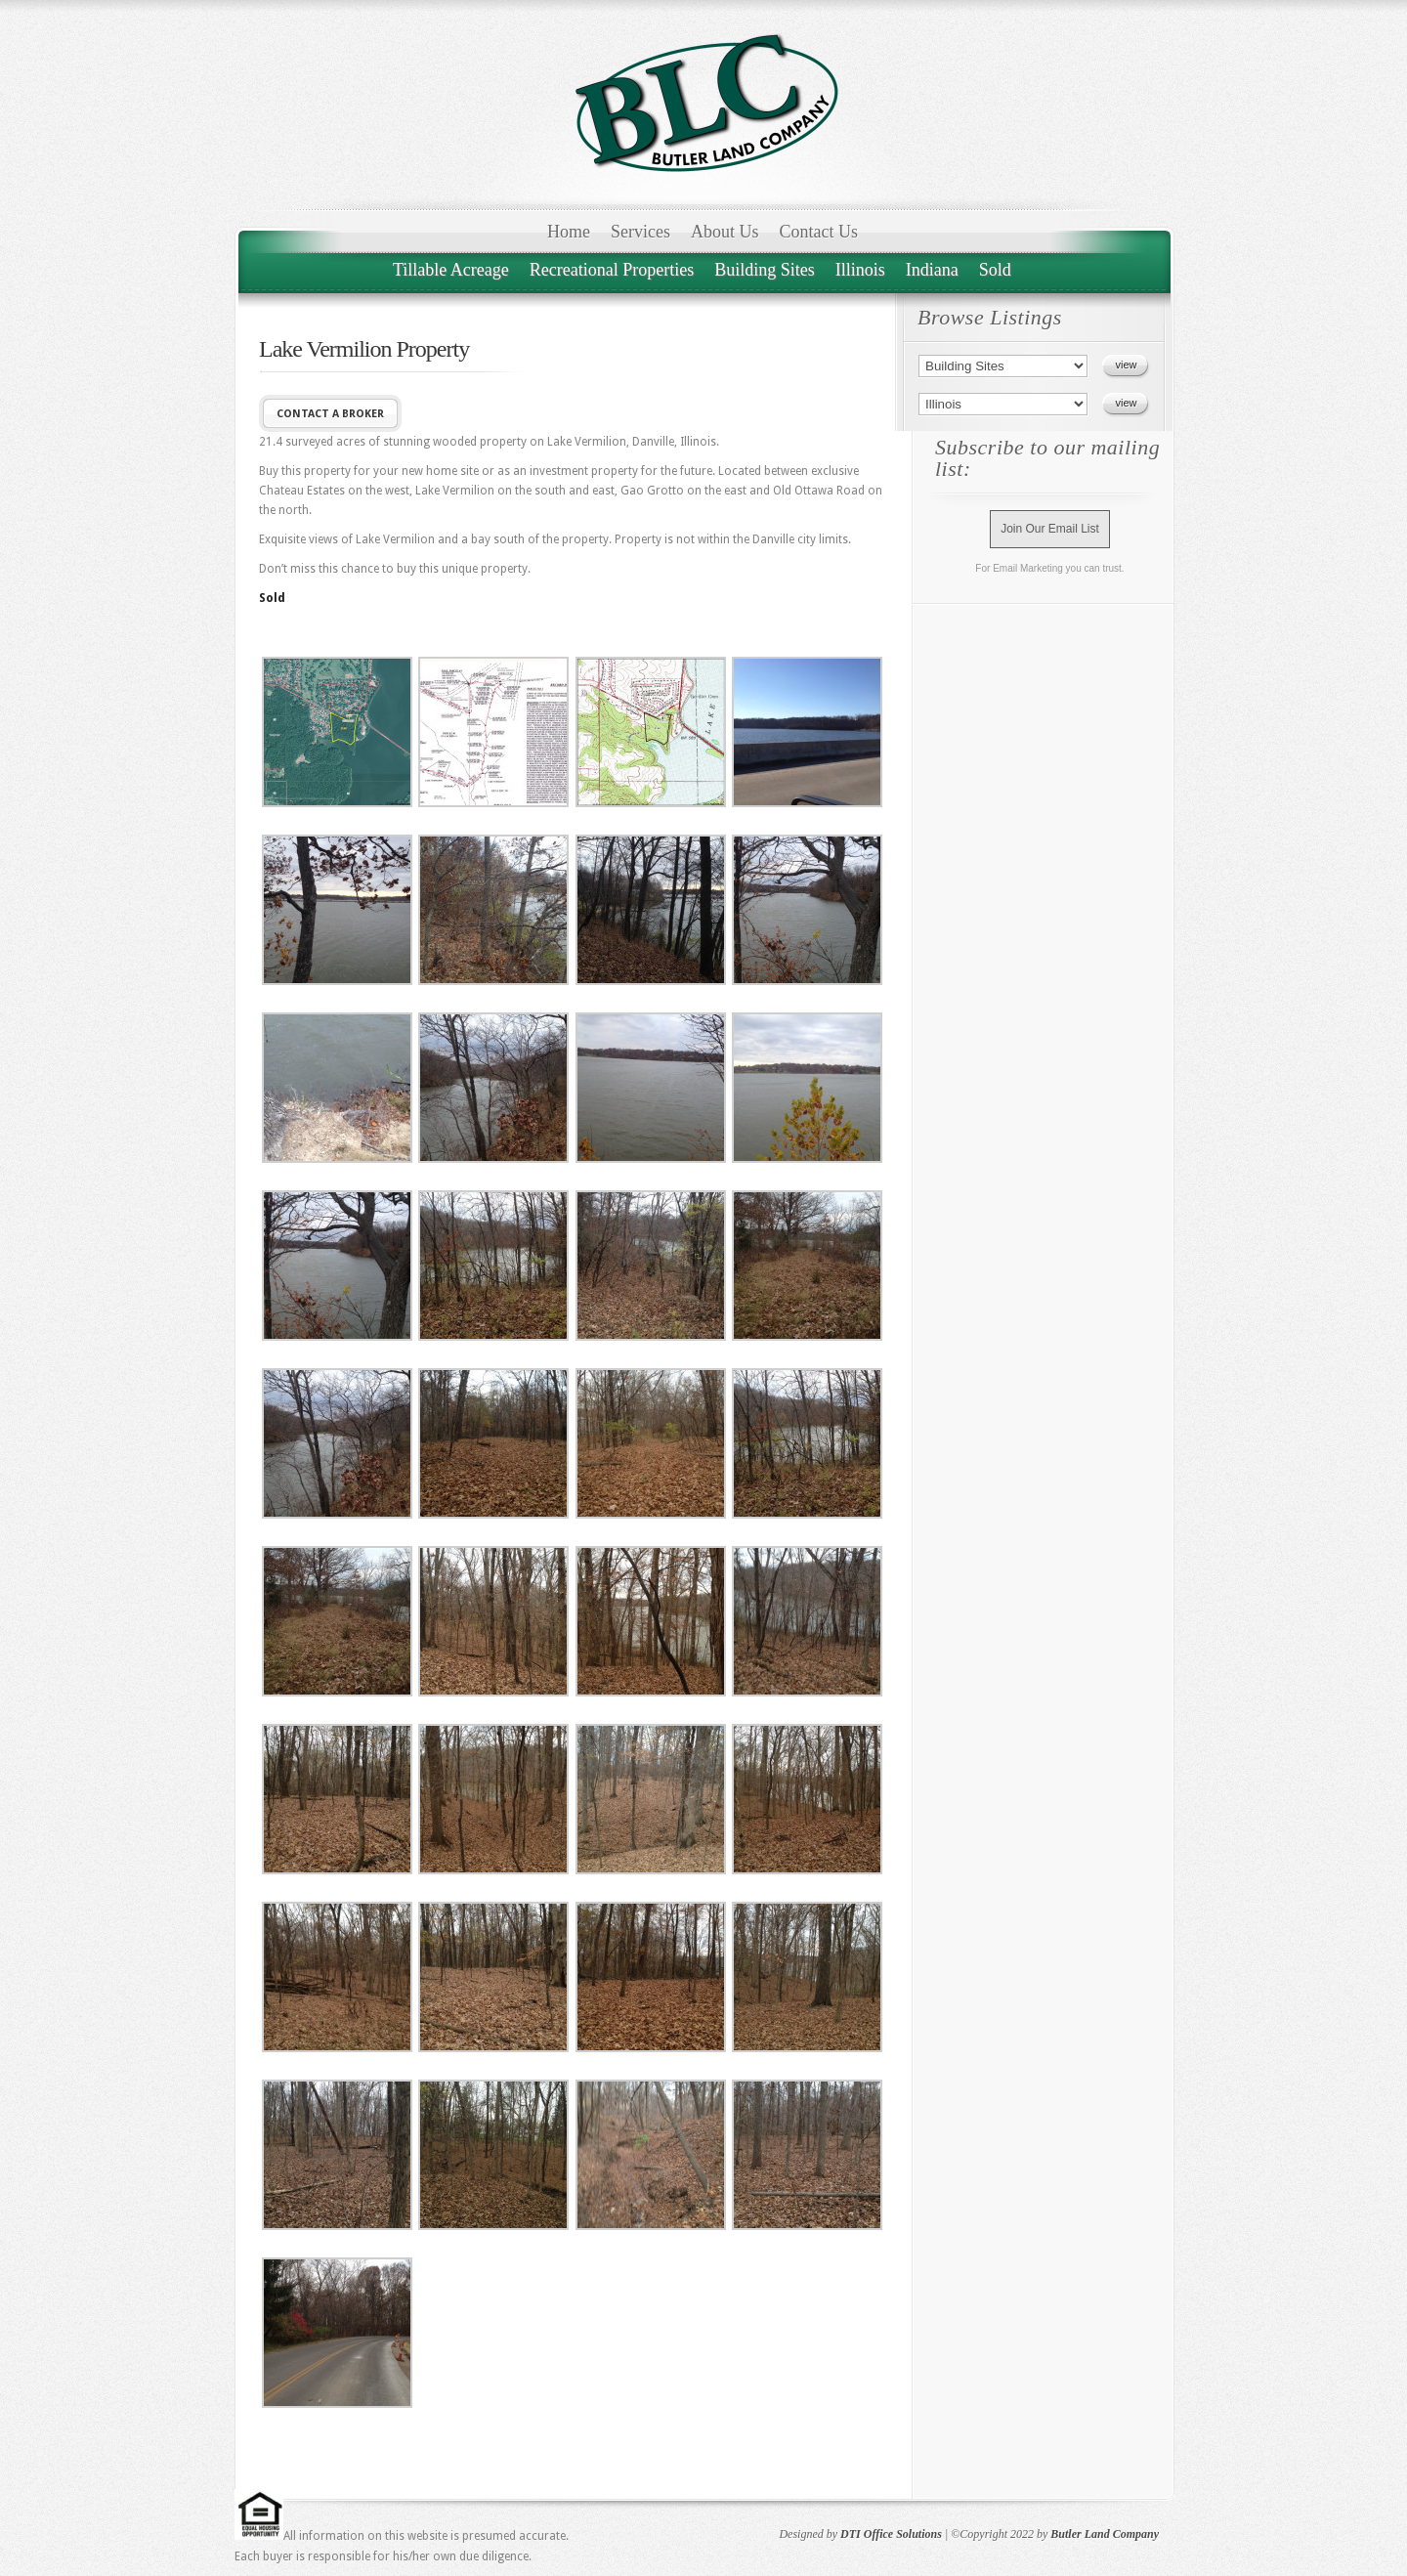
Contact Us (819, 231)
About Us (725, 231)
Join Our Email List (1050, 529)
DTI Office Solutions (891, 2534)
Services (640, 231)
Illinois (860, 269)
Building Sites (764, 269)
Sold (995, 269)
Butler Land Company (1104, 2534)
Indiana (932, 269)
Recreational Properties (612, 269)
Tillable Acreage (451, 269)
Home (568, 231)
